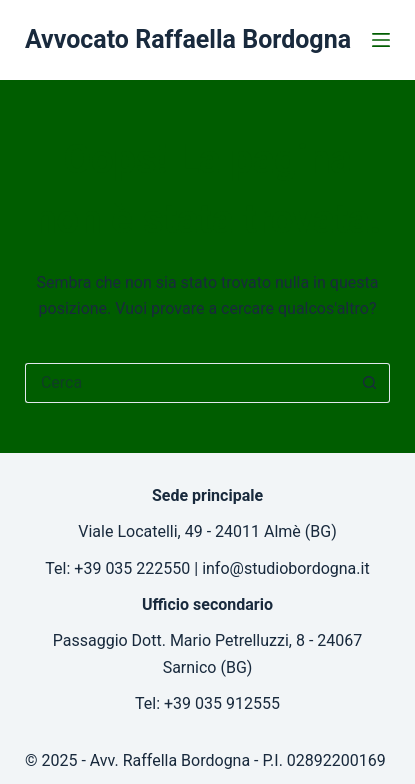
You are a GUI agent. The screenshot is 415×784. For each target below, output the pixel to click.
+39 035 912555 (222, 703)
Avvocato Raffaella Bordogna (188, 39)
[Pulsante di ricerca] (370, 383)
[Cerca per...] (187, 383)
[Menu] (381, 40)
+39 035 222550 (132, 568)
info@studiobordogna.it (286, 568)
